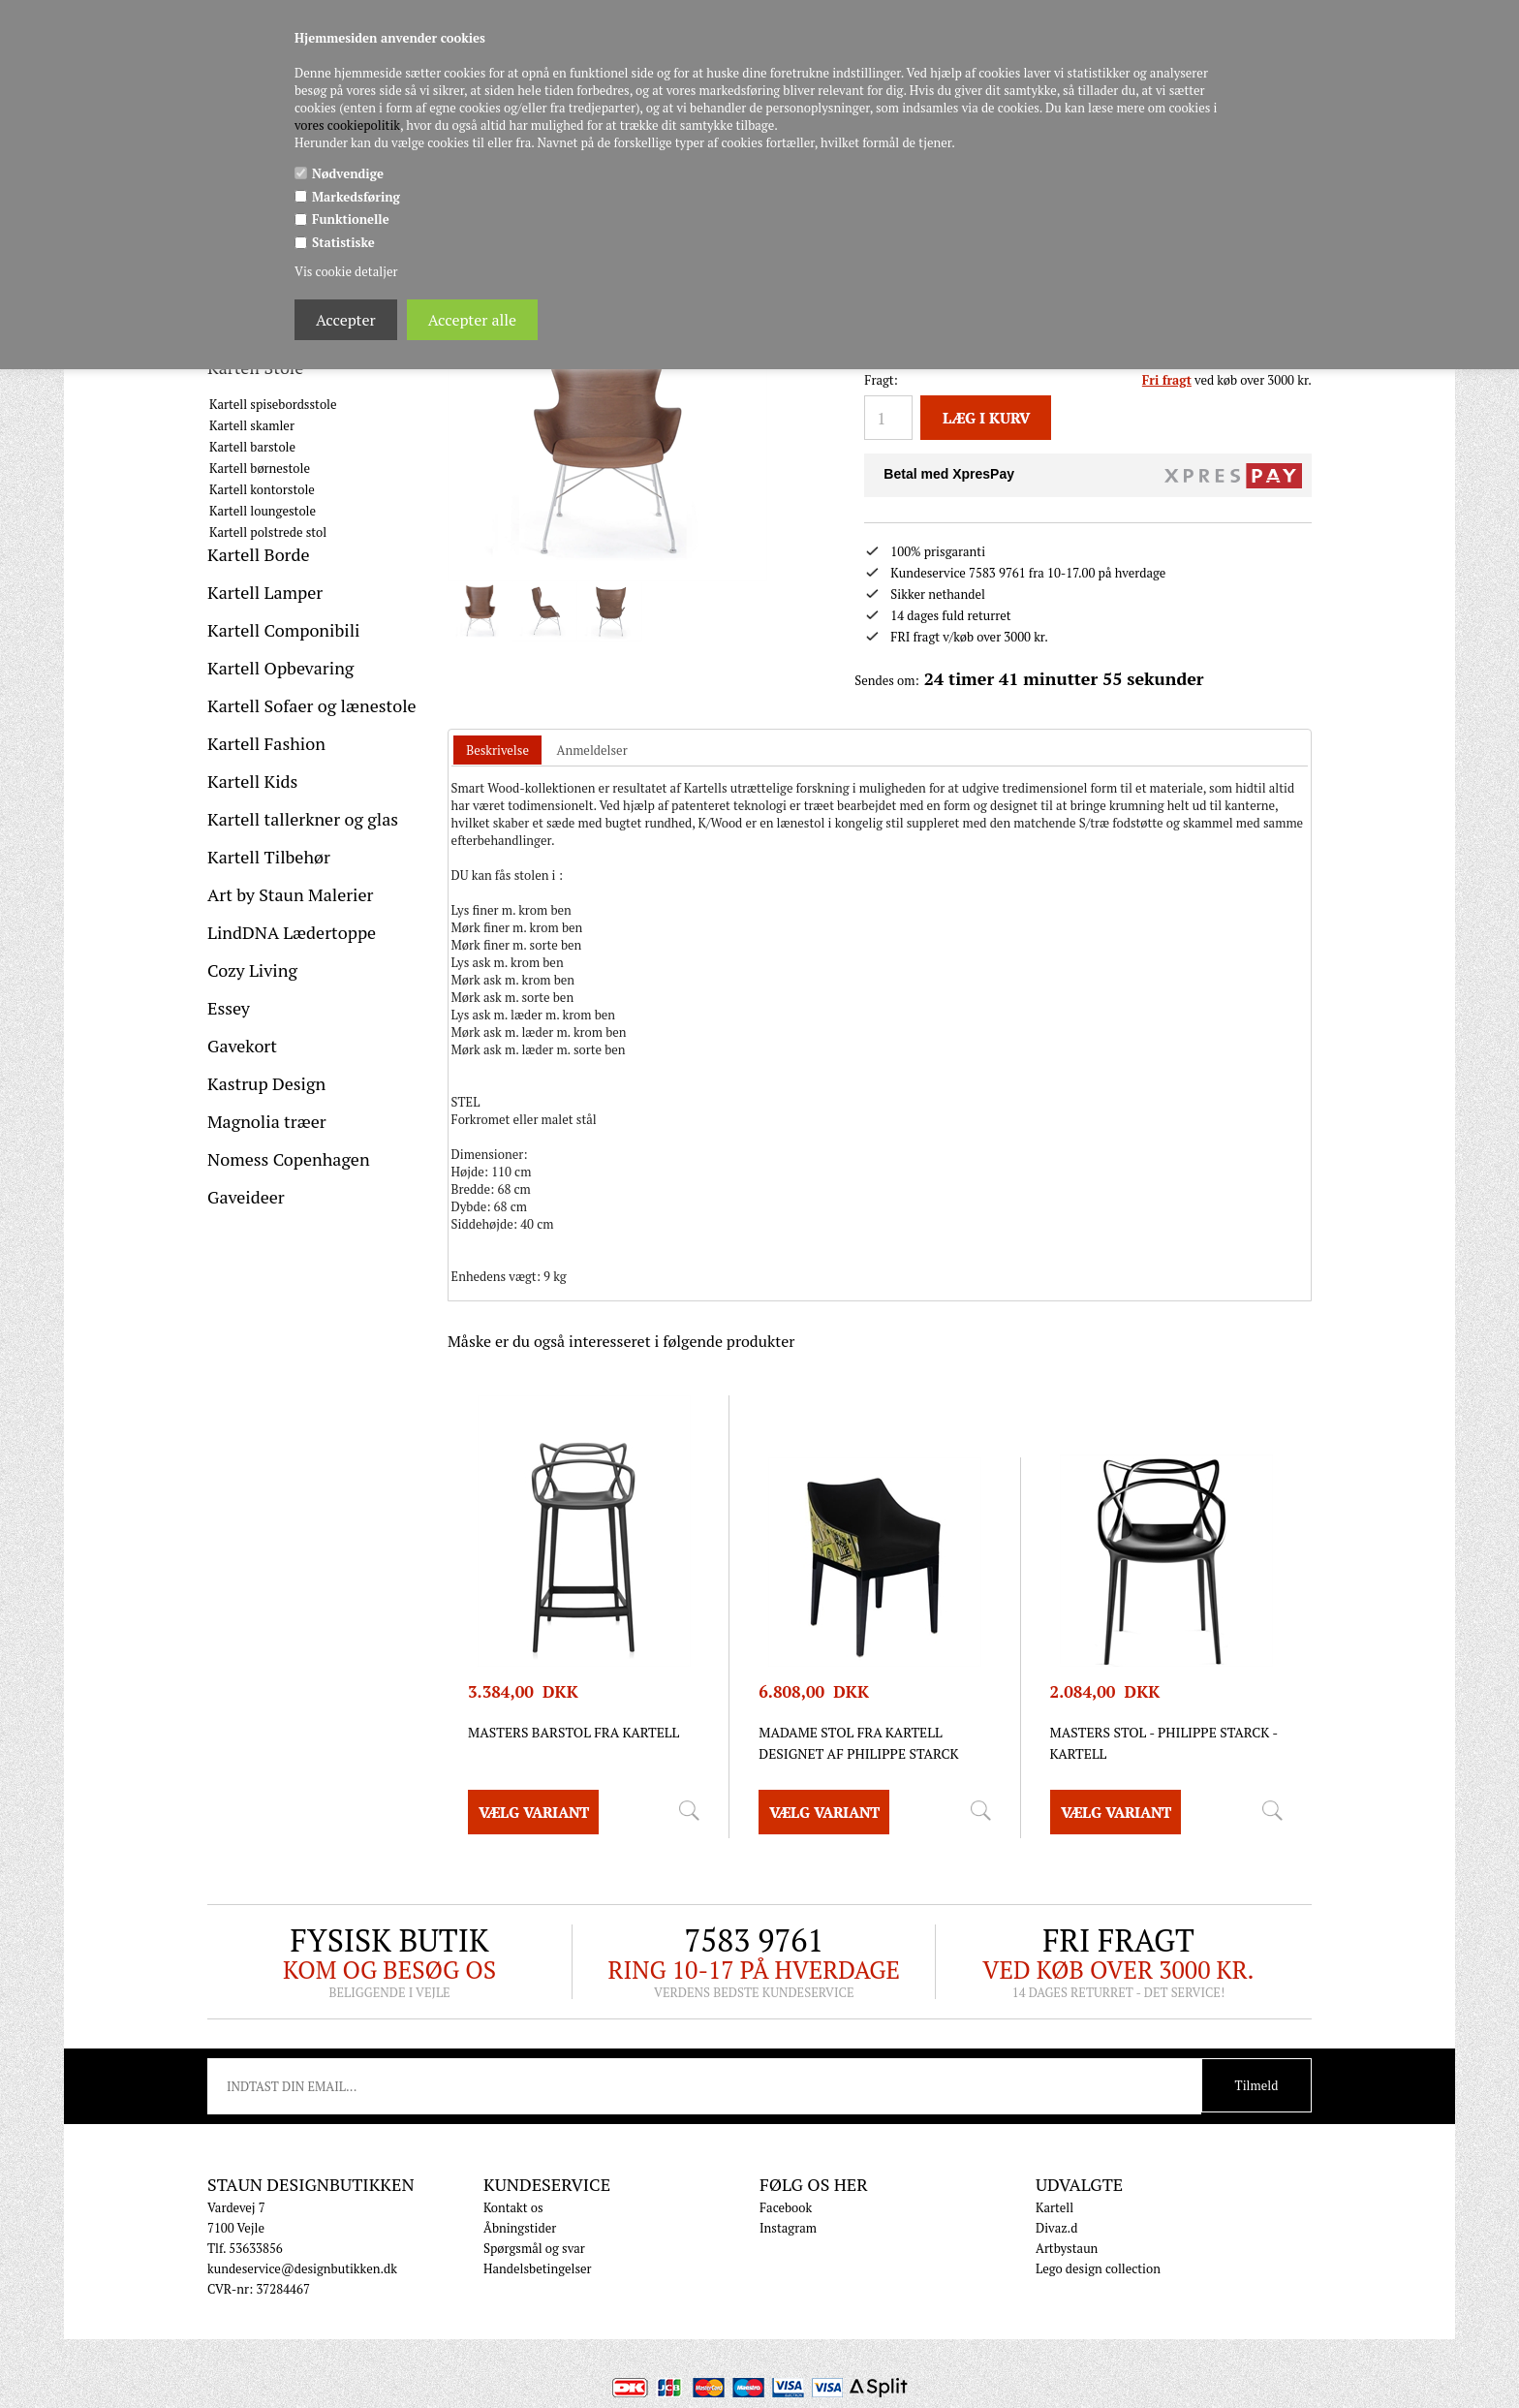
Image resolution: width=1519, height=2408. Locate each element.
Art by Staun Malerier (290, 894)
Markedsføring (356, 196)
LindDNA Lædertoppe (291, 932)
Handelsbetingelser (537, 2246)
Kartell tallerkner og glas (302, 818)
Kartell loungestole (262, 510)
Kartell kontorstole (262, 489)
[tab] (497, 728)
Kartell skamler (251, 425)
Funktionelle (350, 219)
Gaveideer (246, 1196)
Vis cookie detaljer (345, 271)
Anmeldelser (592, 727)
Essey (228, 1007)
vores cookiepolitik (347, 125)
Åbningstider (519, 2205)
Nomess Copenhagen (288, 1159)
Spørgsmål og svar (534, 2226)
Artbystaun (1067, 2226)
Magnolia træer (266, 1121)
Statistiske (343, 242)
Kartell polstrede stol (267, 532)
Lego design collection (1098, 2246)
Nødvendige (348, 173)
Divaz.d (1056, 2205)
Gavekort (242, 1045)
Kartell (1054, 2185)
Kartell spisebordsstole (273, 404)
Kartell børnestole (259, 468)
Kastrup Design (266, 1083)
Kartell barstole (252, 446)
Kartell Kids (252, 781)
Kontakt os (513, 2185)
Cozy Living (252, 970)
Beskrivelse (497, 727)
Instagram (788, 2205)
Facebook (786, 2185)
